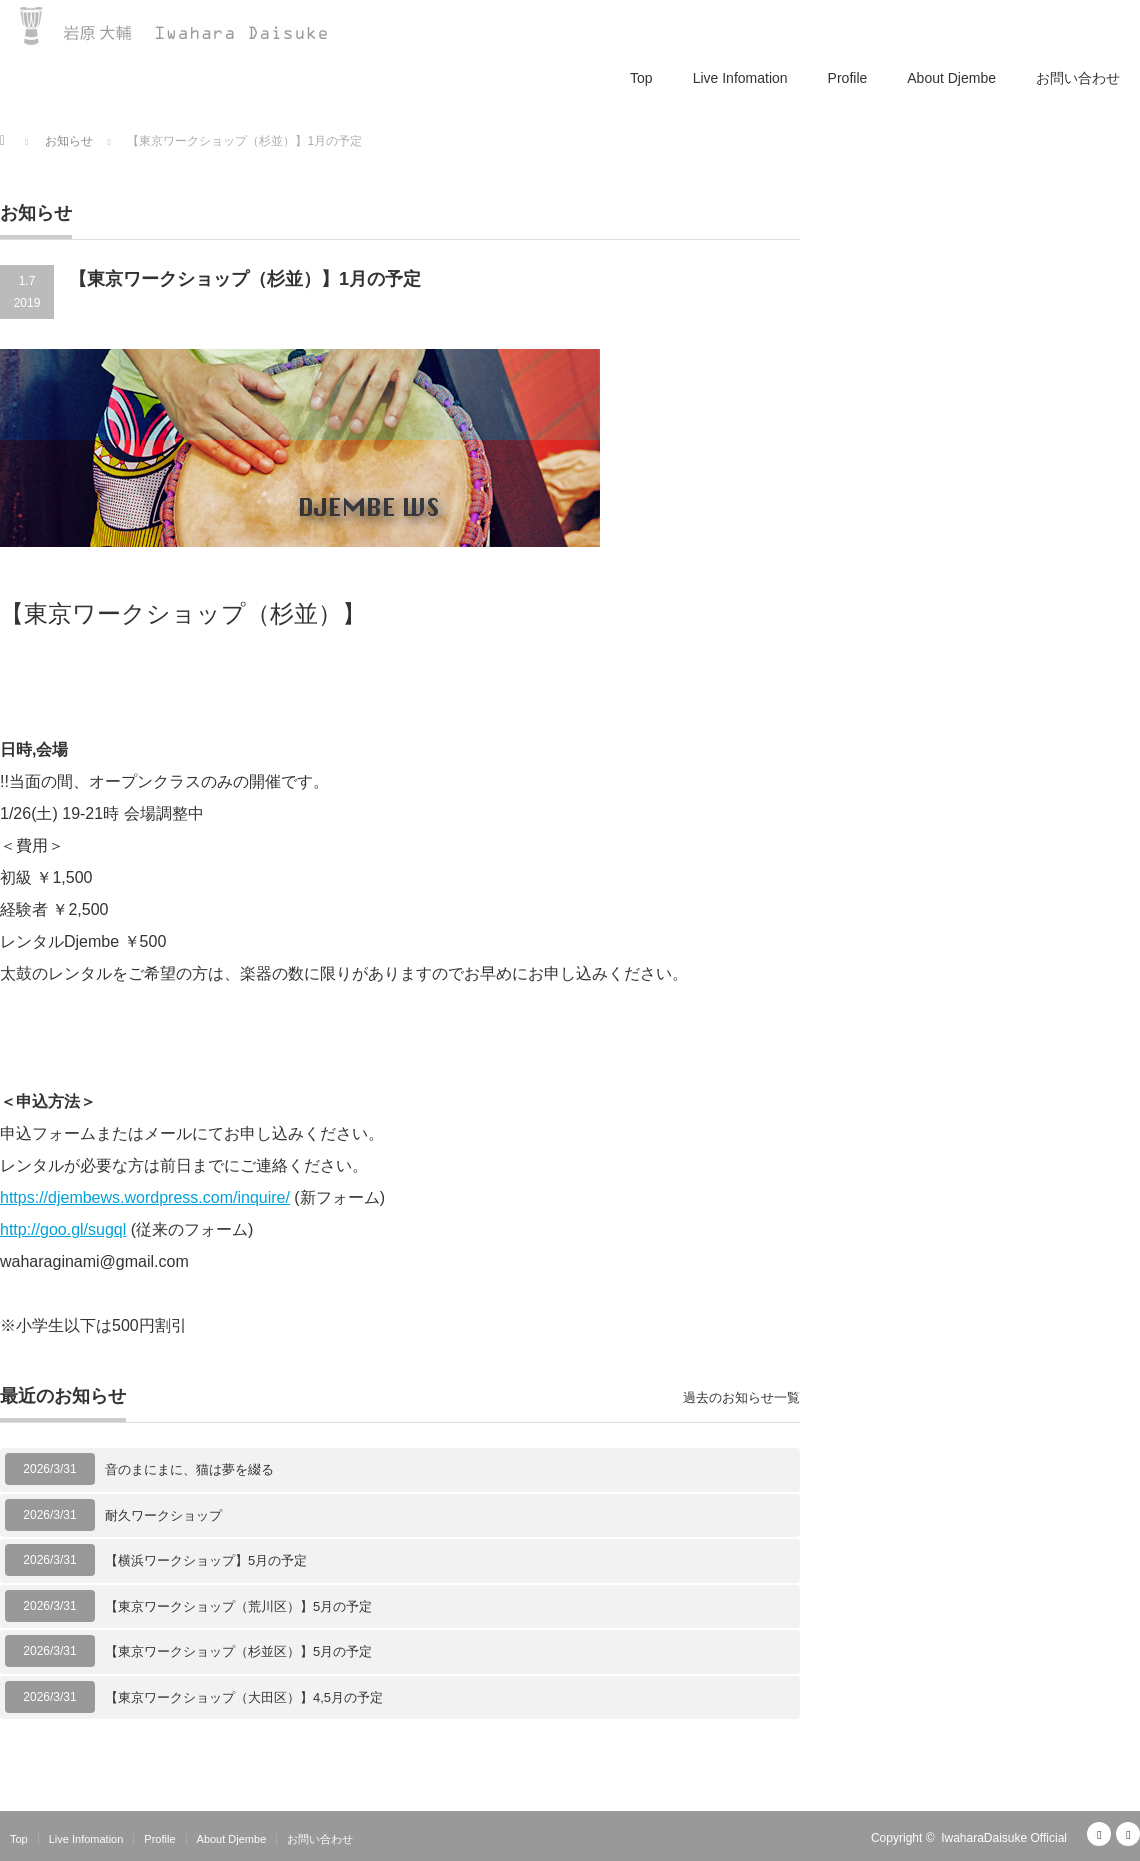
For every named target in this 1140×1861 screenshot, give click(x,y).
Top (641, 78)
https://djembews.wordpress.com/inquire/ (145, 1197)
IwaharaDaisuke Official (1004, 1838)
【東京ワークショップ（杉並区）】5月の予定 (238, 1651)
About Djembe (951, 78)
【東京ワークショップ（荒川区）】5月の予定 (238, 1606)
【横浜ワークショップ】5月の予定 (206, 1560)
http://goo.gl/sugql (63, 1229)
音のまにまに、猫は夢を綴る (189, 1469)
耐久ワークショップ (163, 1515)
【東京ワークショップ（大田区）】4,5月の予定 (244, 1697)
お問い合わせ (1078, 78)
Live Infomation (740, 78)
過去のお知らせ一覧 (741, 1397)
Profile (848, 78)
